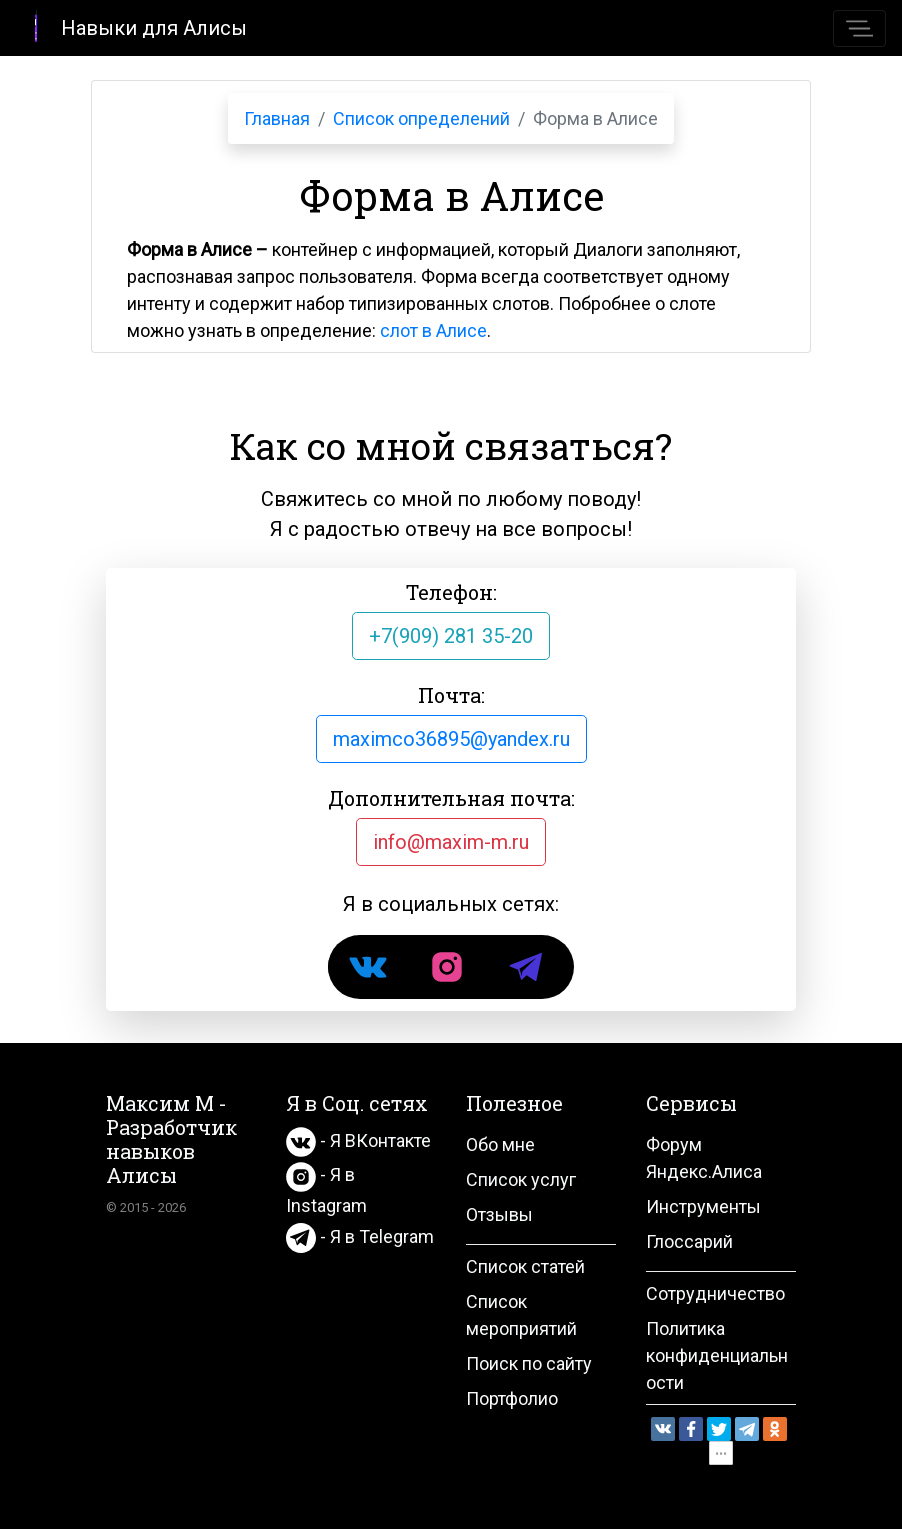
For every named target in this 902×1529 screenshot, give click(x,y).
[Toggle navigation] (859, 28)
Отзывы (499, 1214)
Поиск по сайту (529, 1363)
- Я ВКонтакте (358, 1140)
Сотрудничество (715, 1293)
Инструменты (703, 1206)
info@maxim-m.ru (451, 842)
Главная (277, 118)
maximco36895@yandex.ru (451, 739)
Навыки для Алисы (131, 26)
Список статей (525, 1266)
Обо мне (500, 1144)
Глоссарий (689, 1241)
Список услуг (521, 1179)
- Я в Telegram (360, 1236)
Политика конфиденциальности (717, 1355)
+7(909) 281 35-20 (451, 636)
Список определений (421, 118)
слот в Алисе (433, 330)
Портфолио (512, 1398)
